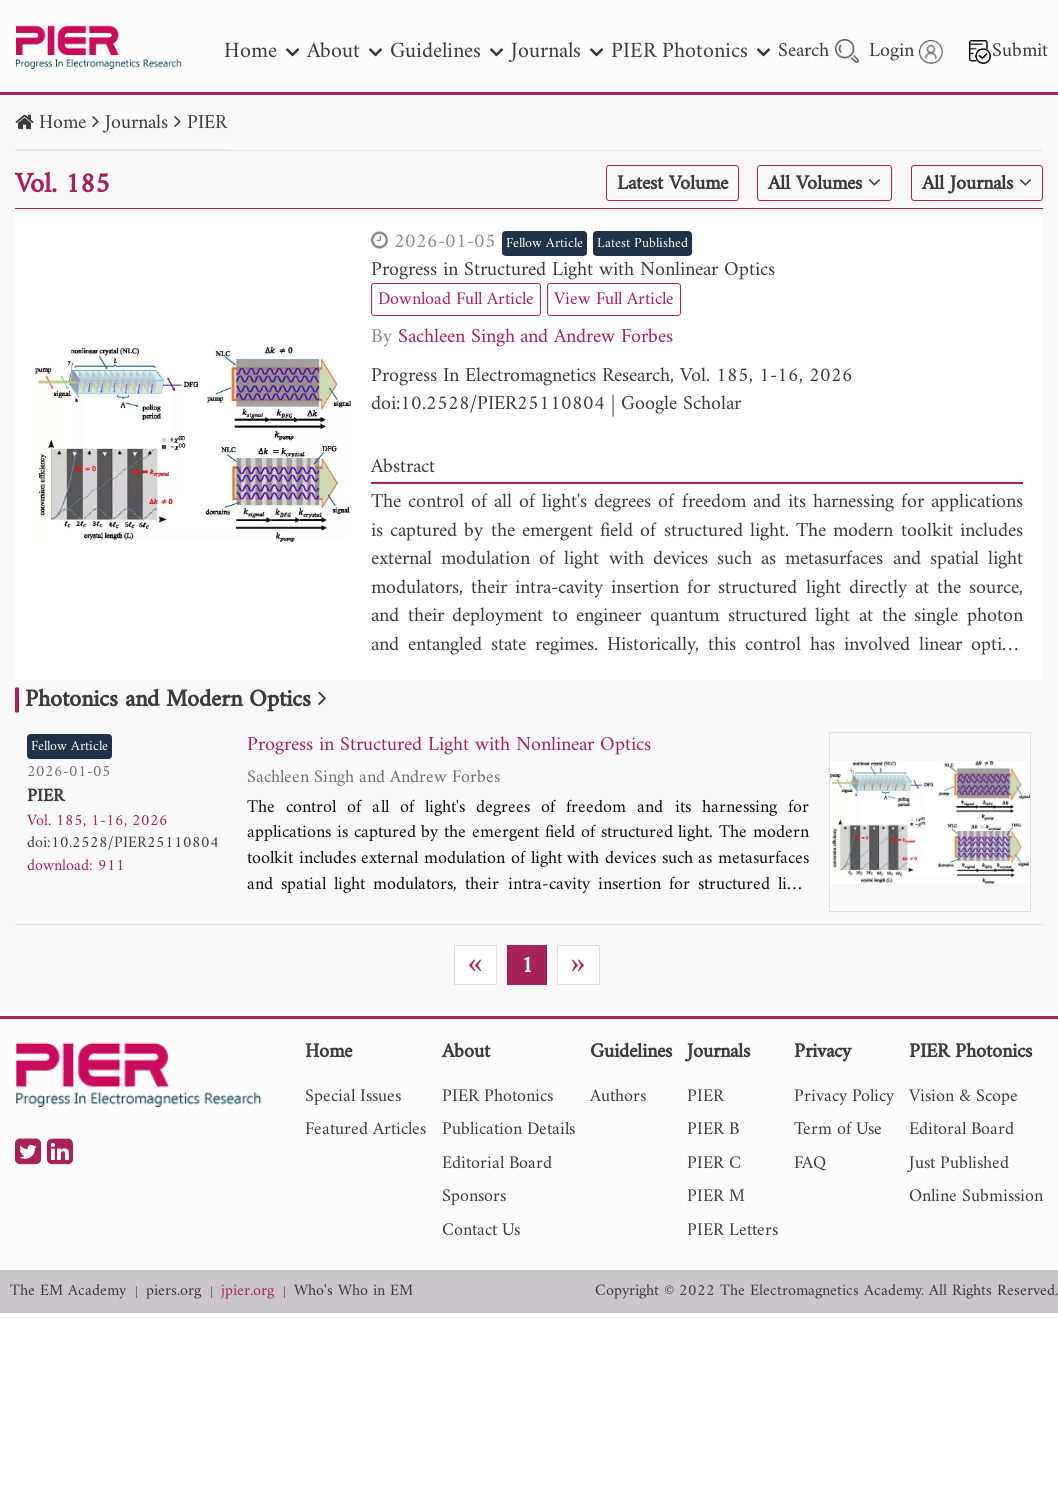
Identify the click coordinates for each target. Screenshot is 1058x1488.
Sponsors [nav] (474, 1196)
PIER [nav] (705, 1096)
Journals (136, 123)
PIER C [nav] (714, 1163)
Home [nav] (261, 51)
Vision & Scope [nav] (963, 1096)
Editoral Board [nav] (961, 1129)
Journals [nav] (557, 51)
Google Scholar (681, 404)
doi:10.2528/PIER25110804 (488, 404)
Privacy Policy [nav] (844, 1096)
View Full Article (614, 299)
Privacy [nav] (822, 1053)
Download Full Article (456, 299)
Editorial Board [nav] (497, 1163)
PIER (207, 123)
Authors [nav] (618, 1096)
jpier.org (247, 1291)
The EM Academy (68, 1291)
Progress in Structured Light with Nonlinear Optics (573, 270)
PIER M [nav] (716, 1196)
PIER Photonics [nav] (690, 51)
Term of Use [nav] (838, 1129)
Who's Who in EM (353, 1291)
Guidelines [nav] (446, 51)
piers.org (173, 1291)
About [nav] (344, 51)
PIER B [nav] (713, 1129)
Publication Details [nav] (508, 1129)
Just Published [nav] (959, 1163)
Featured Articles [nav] (365, 1129)
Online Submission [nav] (976, 1196)
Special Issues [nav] (353, 1096)
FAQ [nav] (810, 1163)
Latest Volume (672, 184)
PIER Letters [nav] (732, 1230)
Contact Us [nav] (481, 1230)
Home (62, 123)
